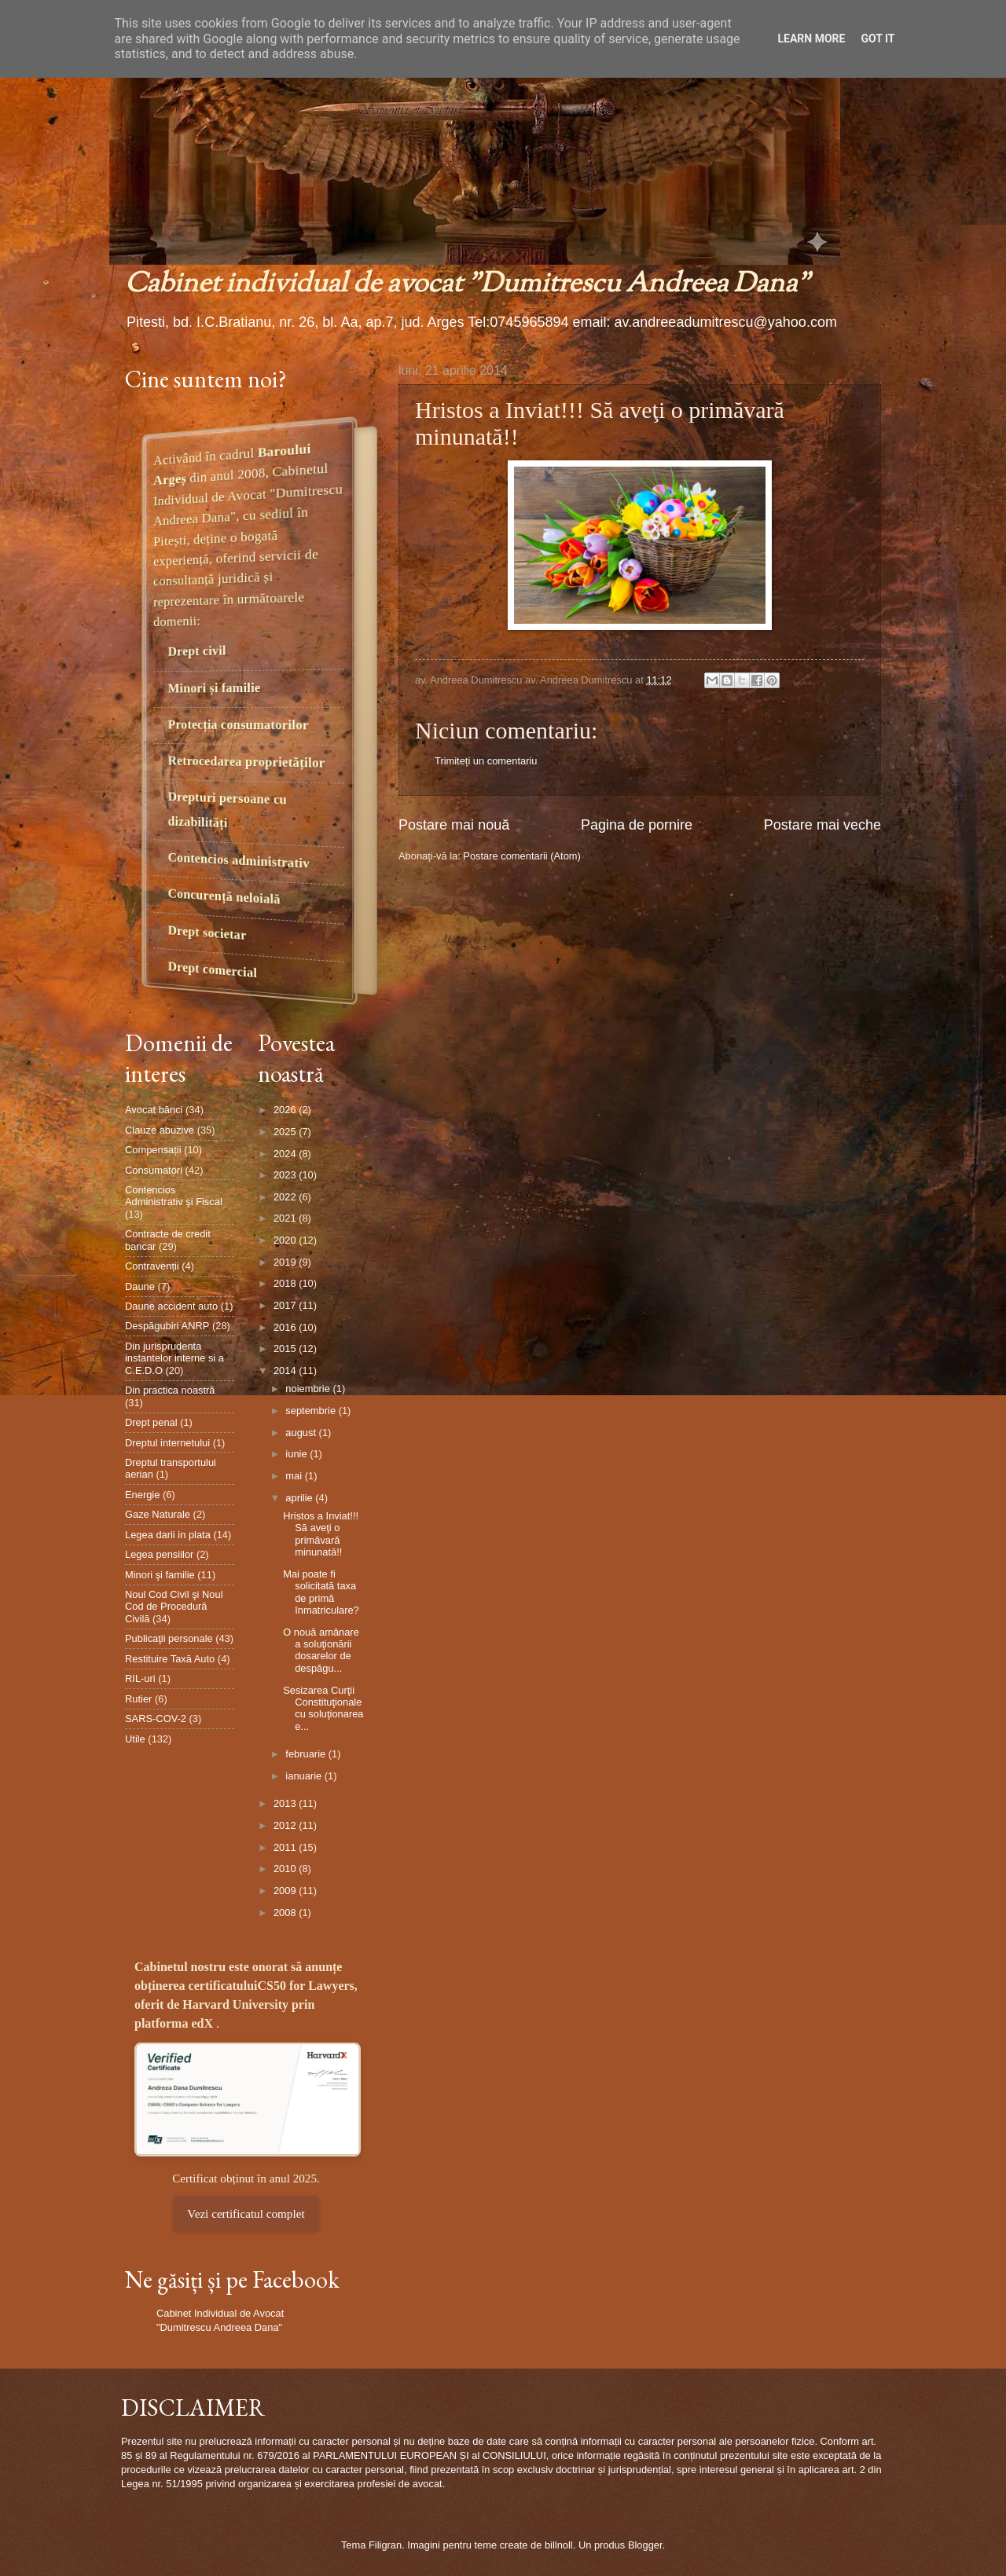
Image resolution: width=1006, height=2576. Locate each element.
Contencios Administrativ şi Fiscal (173, 1195)
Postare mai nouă (453, 825)
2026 (286, 1110)
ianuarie (304, 1776)
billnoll (559, 2545)
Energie (142, 1495)
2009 (286, 1890)
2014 (286, 1370)
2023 (286, 1175)
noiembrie (308, 1388)
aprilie (300, 1498)
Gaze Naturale (157, 1514)
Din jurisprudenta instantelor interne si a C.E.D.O (174, 1358)
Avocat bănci (153, 1110)
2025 (286, 1132)
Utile (135, 1739)
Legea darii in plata (168, 1535)
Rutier (138, 1699)
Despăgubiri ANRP (167, 1326)
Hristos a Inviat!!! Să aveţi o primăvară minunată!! (320, 1534)
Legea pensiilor (159, 1554)
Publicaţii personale (169, 1638)
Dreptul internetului (167, 1443)
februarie (306, 1754)
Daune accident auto (171, 1306)
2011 (286, 1847)
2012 (286, 1825)
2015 (286, 1348)
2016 (286, 1327)
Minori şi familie (160, 1575)
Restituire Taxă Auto (170, 1659)
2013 (286, 1803)
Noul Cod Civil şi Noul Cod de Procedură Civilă (174, 1606)
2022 (286, 1197)
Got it (877, 38)
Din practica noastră (170, 1390)
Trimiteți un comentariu (486, 761)
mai (294, 1476)
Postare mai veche (822, 825)
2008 (286, 1912)
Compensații (153, 1150)
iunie (297, 1454)
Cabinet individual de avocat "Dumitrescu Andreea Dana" (467, 285)
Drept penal (151, 1422)
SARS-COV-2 (155, 1718)
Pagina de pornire (636, 825)
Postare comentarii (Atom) (522, 856)
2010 (286, 1868)
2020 (286, 1240)
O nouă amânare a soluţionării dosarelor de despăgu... (321, 1650)
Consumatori (153, 1170)
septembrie (311, 1410)
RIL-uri (140, 1678)
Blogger (645, 2545)
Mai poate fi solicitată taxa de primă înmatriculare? (321, 1592)
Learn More (811, 38)
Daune (140, 1286)
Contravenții (152, 1266)
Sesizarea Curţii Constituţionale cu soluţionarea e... (323, 1708)
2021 (286, 1218)
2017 (286, 1305)
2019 (286, 1262)
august (301, 1432)
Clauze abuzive (159, 1130)
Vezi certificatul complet (245, 2213)
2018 (286, 1283)
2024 (286, 1154)
